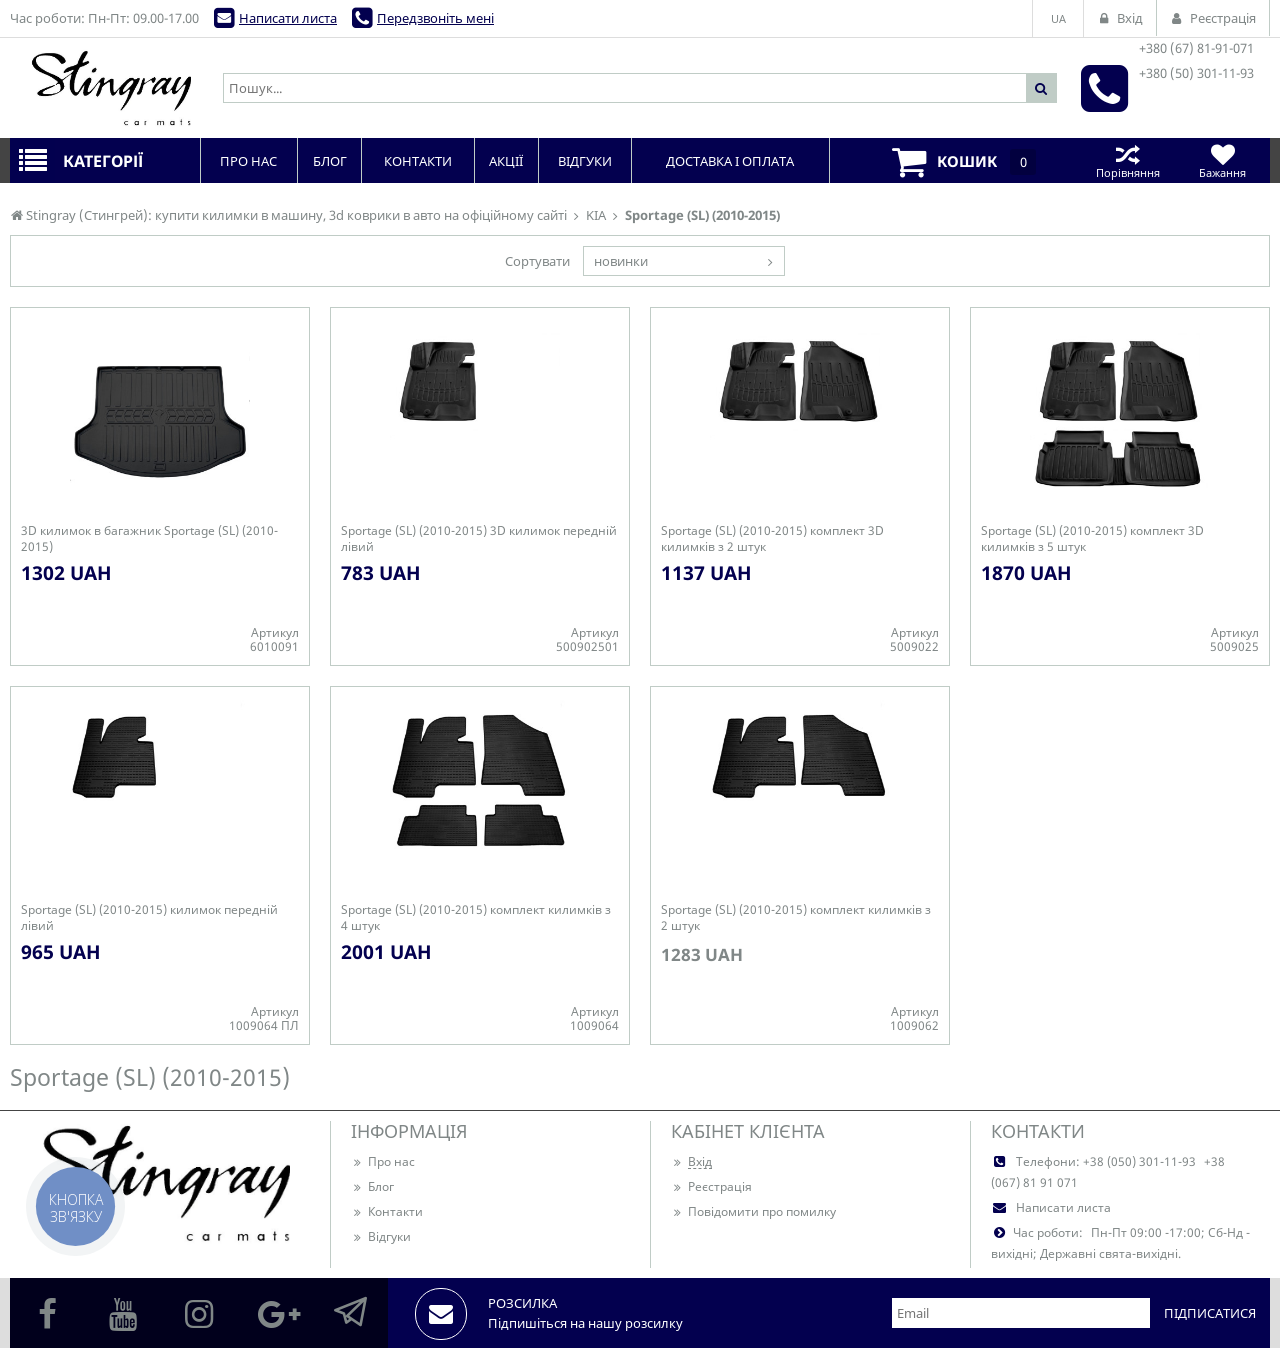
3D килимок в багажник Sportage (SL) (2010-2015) (149, 539)
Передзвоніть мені (435, 18)
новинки (621, 261)
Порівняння (1127, 160)
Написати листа (288, 18)
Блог (372, 1186)
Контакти (387, 1211)
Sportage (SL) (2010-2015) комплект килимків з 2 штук (796, 918)
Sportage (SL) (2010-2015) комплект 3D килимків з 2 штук (772, 539)
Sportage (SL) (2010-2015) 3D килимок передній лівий (479, 539)
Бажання (1222, 160)
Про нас (383, 1161)
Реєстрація (711, 1186)
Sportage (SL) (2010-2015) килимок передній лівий (149, 918)
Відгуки (381, 1236)
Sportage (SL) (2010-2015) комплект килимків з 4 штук (476, 918)
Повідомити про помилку (753, 1211)
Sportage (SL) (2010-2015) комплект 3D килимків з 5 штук (1092, 539)
